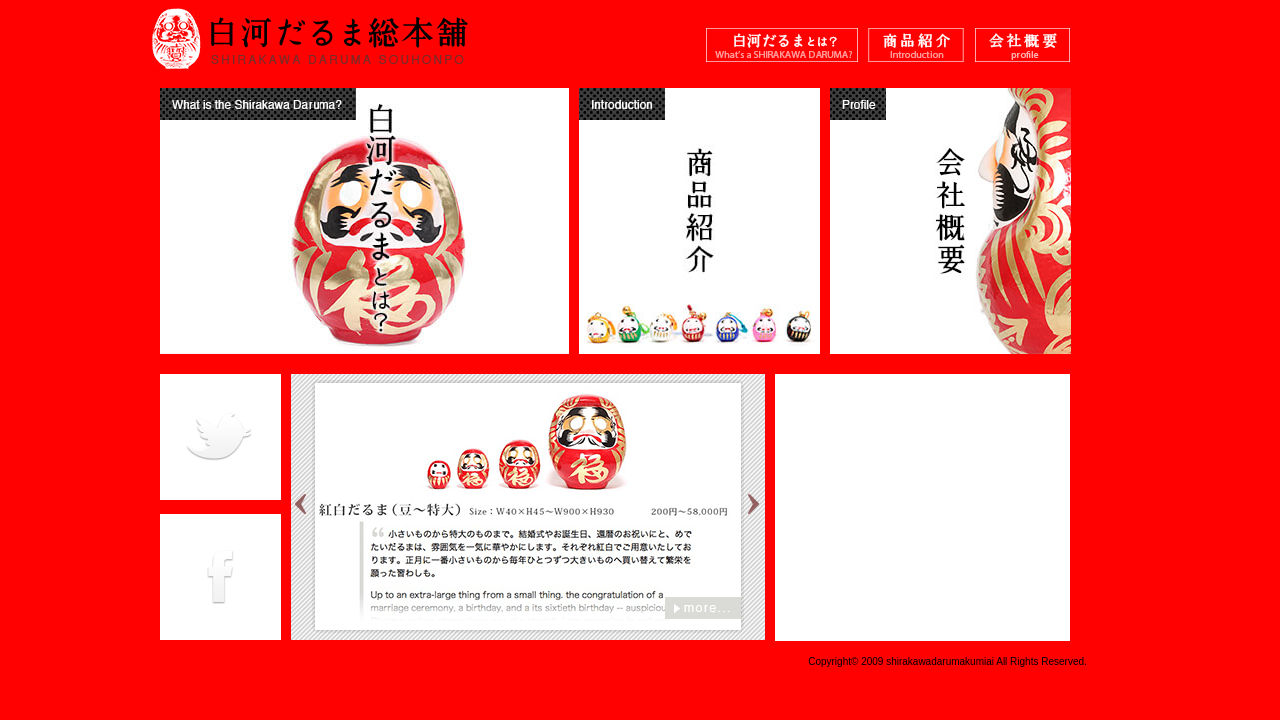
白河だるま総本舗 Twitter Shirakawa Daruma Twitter (220, 437)
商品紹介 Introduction (916, 48)
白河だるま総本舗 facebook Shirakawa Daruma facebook (220, 577)
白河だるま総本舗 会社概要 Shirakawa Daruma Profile (1022, 48)
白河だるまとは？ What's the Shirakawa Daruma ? (782, 48)
